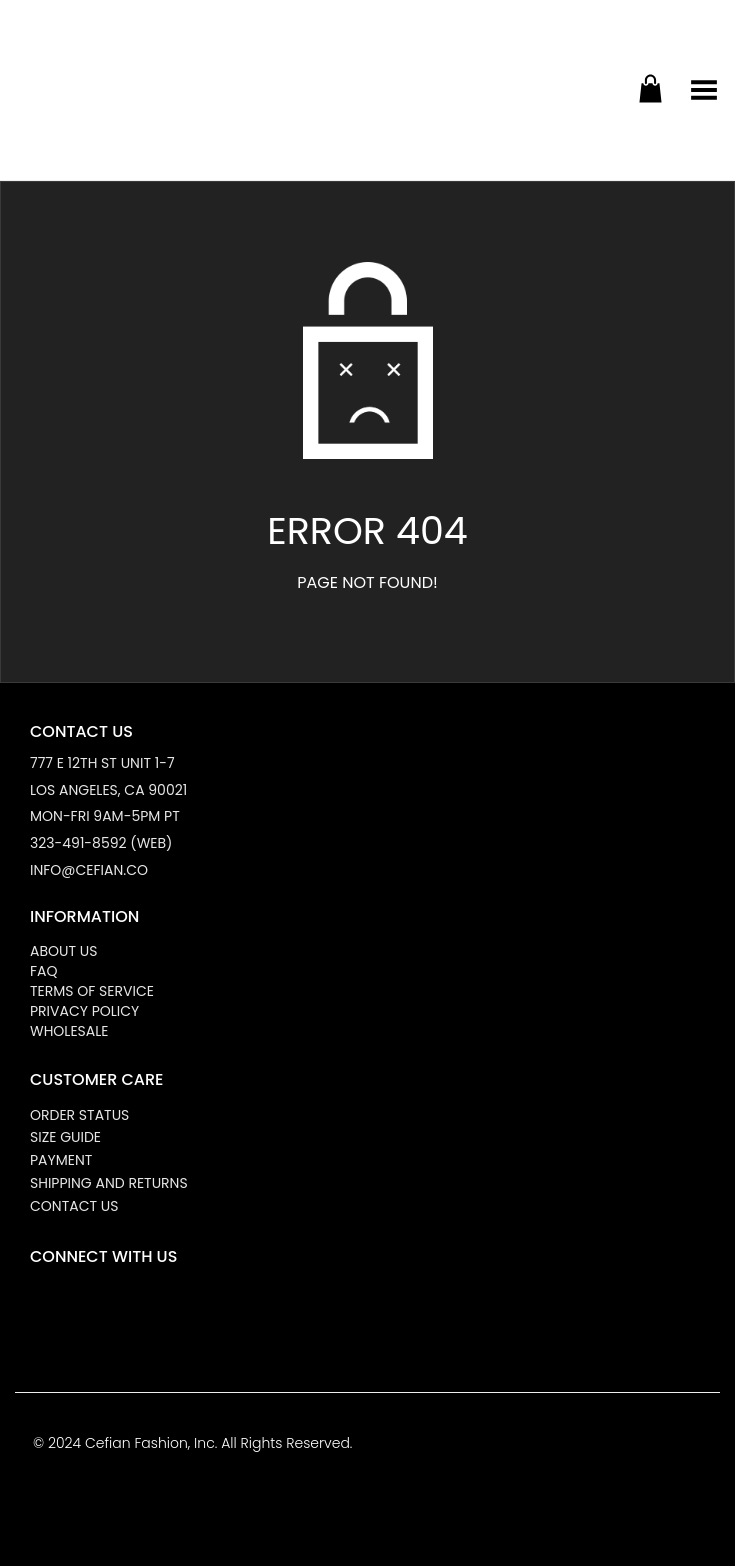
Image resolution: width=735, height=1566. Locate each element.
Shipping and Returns (109, 1183)
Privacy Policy (84, 1011)
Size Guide (65, 1137)
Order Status (79, 1115)
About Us (63, 951)
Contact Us (74, 1206)
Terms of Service (92, 991)
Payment (61, 1160)
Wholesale (69, 1031)
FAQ (44, 971)
